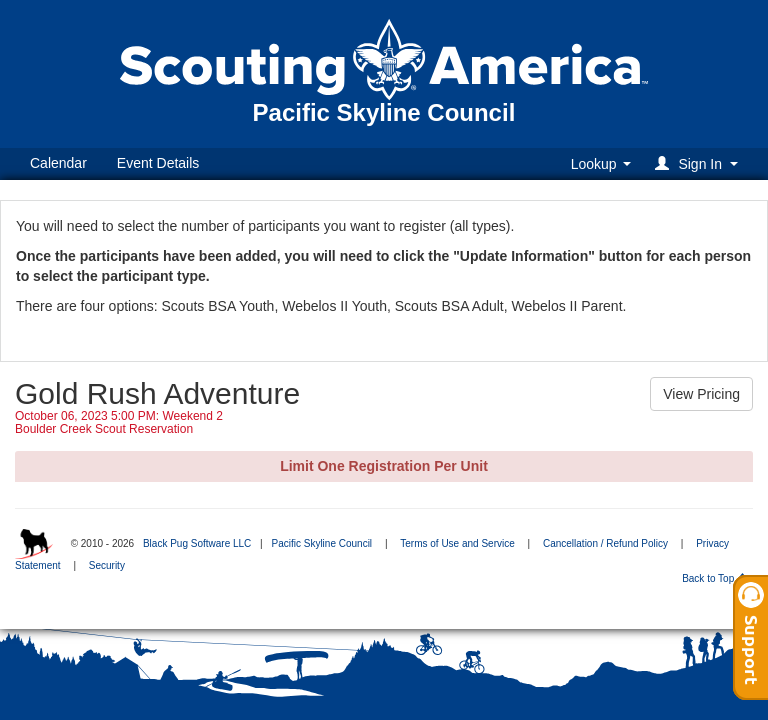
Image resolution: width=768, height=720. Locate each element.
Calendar (58, 163)
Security (107, 565)
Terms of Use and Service (457, 543)
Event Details (158, 163)
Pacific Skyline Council (321, 543)
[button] (699, 163)
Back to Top (714, 578)
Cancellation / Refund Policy (605, 543)
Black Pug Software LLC (197, 543)
